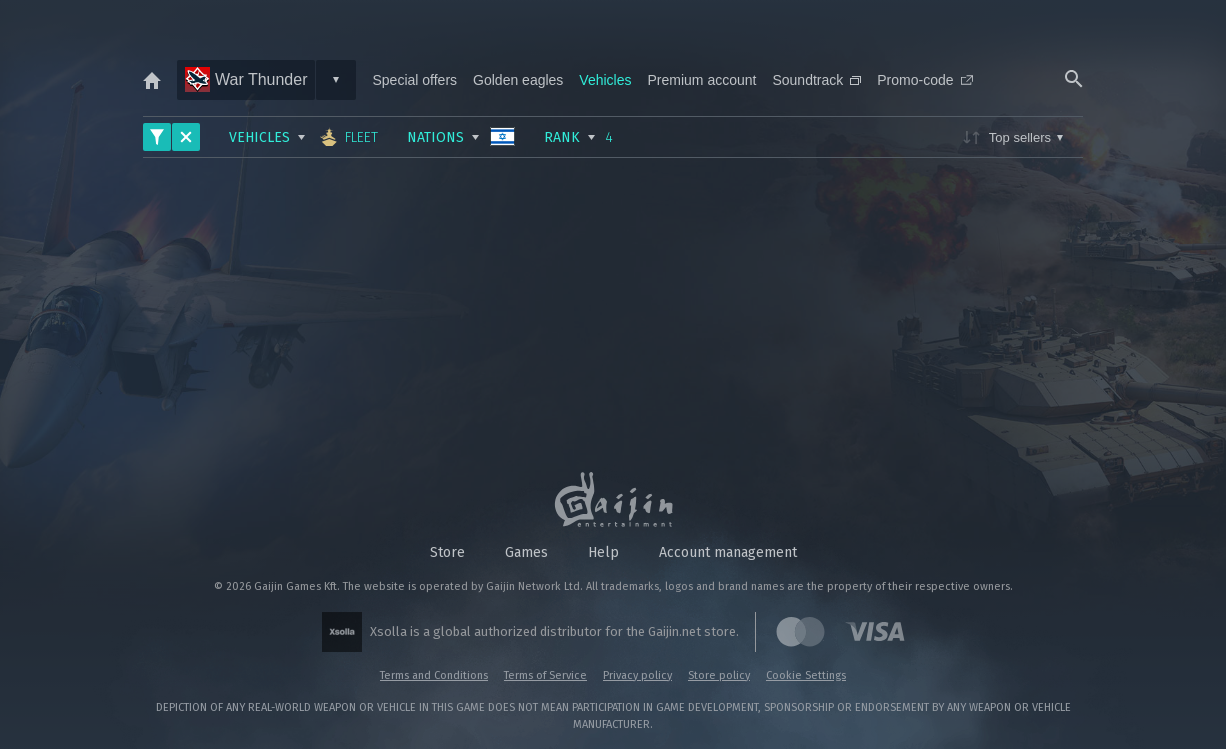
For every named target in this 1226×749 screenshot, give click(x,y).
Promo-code (924, 80)
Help (603, 552)
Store (447, 552)
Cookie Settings (806, 675)
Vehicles (605, 80)
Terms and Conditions (434, 675)
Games (526, 552)
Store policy (719, 675)
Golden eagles (518, 80)
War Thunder (246, 79)
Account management (728, 552)
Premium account (702, 80)
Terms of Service (545, 675)
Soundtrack (816, 80)
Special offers (414, 80)
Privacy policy (637, 675)
